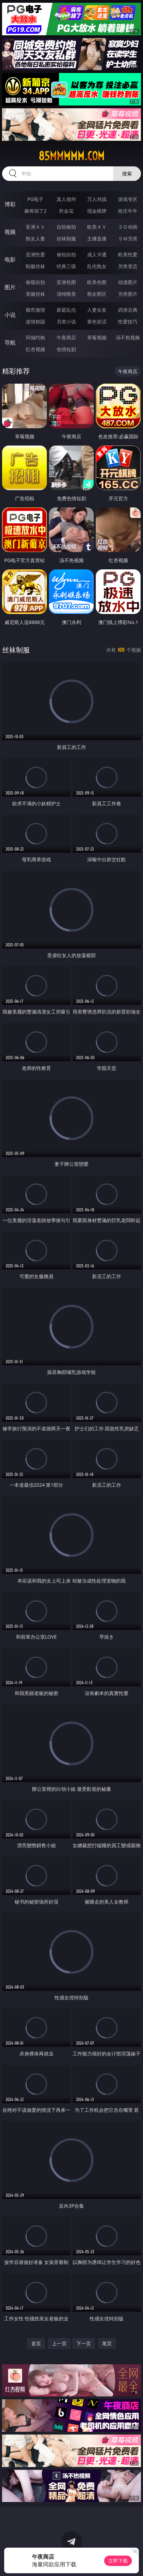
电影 (10, 259)
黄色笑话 (97, 321)
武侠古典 (127, 309)
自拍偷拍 (66, 226)
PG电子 (35, 199)
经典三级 (66, 266)
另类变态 (127, 266)
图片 (10, 287)
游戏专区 (127, 199)
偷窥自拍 (35, 282)
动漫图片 (127, 282)
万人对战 (97, 199)
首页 (36, 2343)
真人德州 (66, 199)
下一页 (83, 2343)
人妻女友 (97, 309)
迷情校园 (35, 321)
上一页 (59, 2343)
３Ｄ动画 (127, 226)
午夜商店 (66, 337)
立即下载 (118, 2560)
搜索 (127, 173)
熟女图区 (97, 294)
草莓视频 (97, 337)
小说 (10, 315)
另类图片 (127, 294)
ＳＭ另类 (127, 238)
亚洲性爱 (35, 254)
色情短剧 (66, 349)
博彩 (10, 204)
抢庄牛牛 (127, 211)
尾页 (107, 2343)
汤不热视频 (128, 337)
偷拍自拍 (66, 254)
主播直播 (97, 238)
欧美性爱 (127, 254)
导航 (10, 342)
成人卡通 (97, 254)
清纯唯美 (66, 294)
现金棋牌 (97, 211)
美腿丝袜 (35, 294)
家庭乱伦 (66, 309)
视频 (10, 232)
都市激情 (35, 309)
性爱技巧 (127, 321)
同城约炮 (35, 337)
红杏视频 (35, 349)
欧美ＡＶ (97, 226)
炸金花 (66, 211)
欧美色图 (97, 282)
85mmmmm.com (71, 156)
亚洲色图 (66, 282)
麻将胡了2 (35, 211)
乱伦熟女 (97, 266)
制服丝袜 (35, 266)
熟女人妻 (35, 238)
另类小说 (66, 321)
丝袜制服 (66, 238)
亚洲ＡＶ (35, 226)
